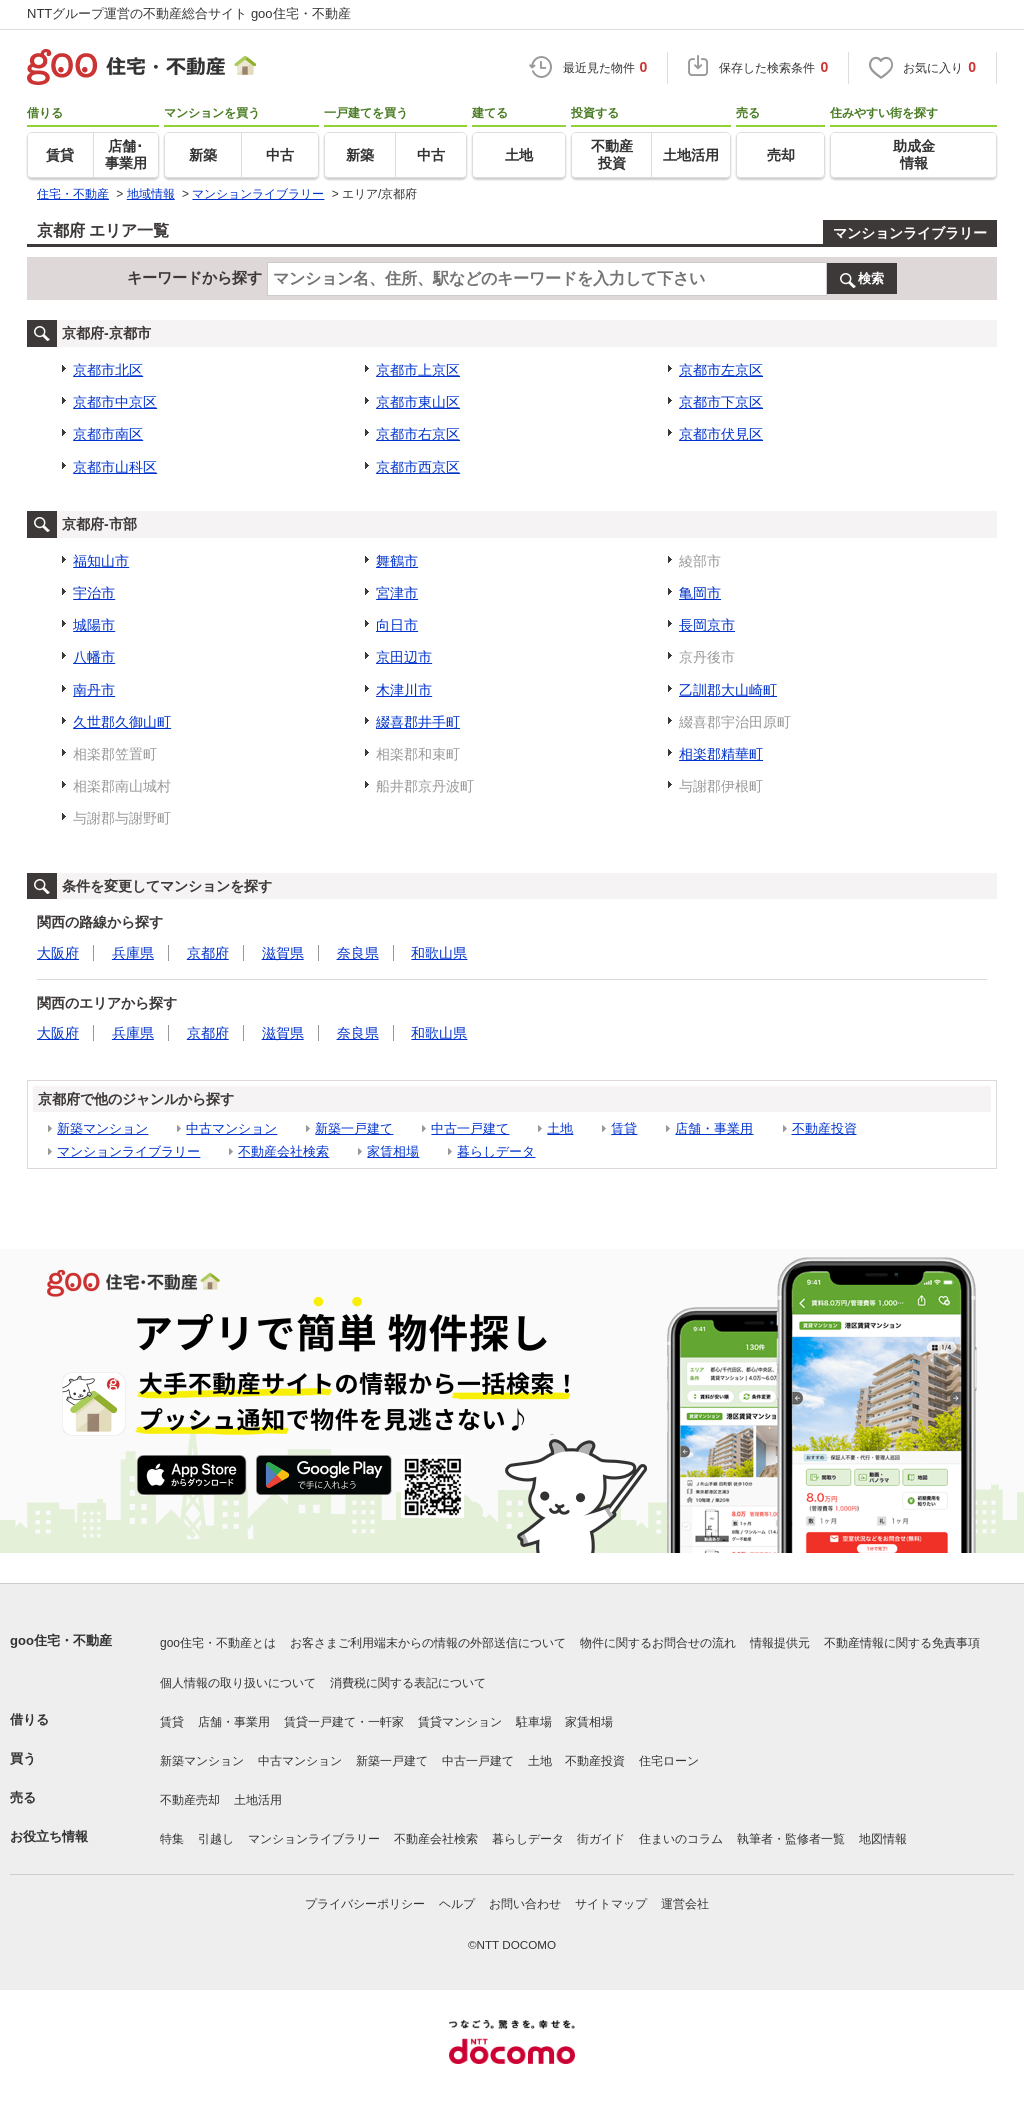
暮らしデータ (496, 1151)
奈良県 (358, 953)
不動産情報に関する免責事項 (902, 1643)
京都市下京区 (721, 402)
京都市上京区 (418, 370)
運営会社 (685, 1904)
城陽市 (94, 625)
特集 (172, 1839)
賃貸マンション (460, 1722)
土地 (560, 1128)
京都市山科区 (115, 467)
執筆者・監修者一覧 (791, 1839)
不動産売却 (190, 1800)
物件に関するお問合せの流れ (658, 1643)
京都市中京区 (115, 402)
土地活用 (258, 1800)
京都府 (208, 953)
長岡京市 (707, 625)
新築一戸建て (354, 1128)
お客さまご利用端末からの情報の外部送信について (428, 1643)
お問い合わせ (525, 1904)
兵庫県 (133, 953)
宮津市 (397, 593)
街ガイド (601, 1839)
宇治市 (94, 593)
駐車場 (534, 1722)
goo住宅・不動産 (61, 1640)
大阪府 (58, 953)
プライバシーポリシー (365, 1904)
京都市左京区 (721, 370)
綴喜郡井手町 (418, 722)
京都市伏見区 (721, 434)
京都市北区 (108, 370)
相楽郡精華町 (721, 754)
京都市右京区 (418, 434)
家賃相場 (393, 1151)
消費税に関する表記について (408, 1683)
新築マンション (102, 1128)
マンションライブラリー (910, 233)
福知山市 (101, 561)
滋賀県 (283, 953)
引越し (216, 1839)
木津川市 (404, 690)
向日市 (397, 625)
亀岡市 (700, 593)
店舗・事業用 (714, 1128)
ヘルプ (457, 1904)
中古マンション (231, 1128)
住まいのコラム (681, 1839)
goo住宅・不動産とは (218, 1643)
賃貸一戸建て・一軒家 (344, 1722)
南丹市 (94, 690)
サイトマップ (611, 1904)
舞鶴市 (397, 561)
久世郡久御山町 (122, 722)
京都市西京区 (418, 467)
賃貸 (624, 1128)
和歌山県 (439, 953)
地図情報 (883, 1839)
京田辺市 (404, 657)
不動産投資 (824, 1128)
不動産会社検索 (283, 1151)
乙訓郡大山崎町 (728, 690)
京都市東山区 (418, 402)
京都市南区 (108, 434)
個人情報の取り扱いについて (238, 1683)
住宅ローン (669, 1761)
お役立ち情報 (49, 1836)
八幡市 (94, 657)
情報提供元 (780, 1643)
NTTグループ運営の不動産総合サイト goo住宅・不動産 (189, 13)
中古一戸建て (470, 1128)
